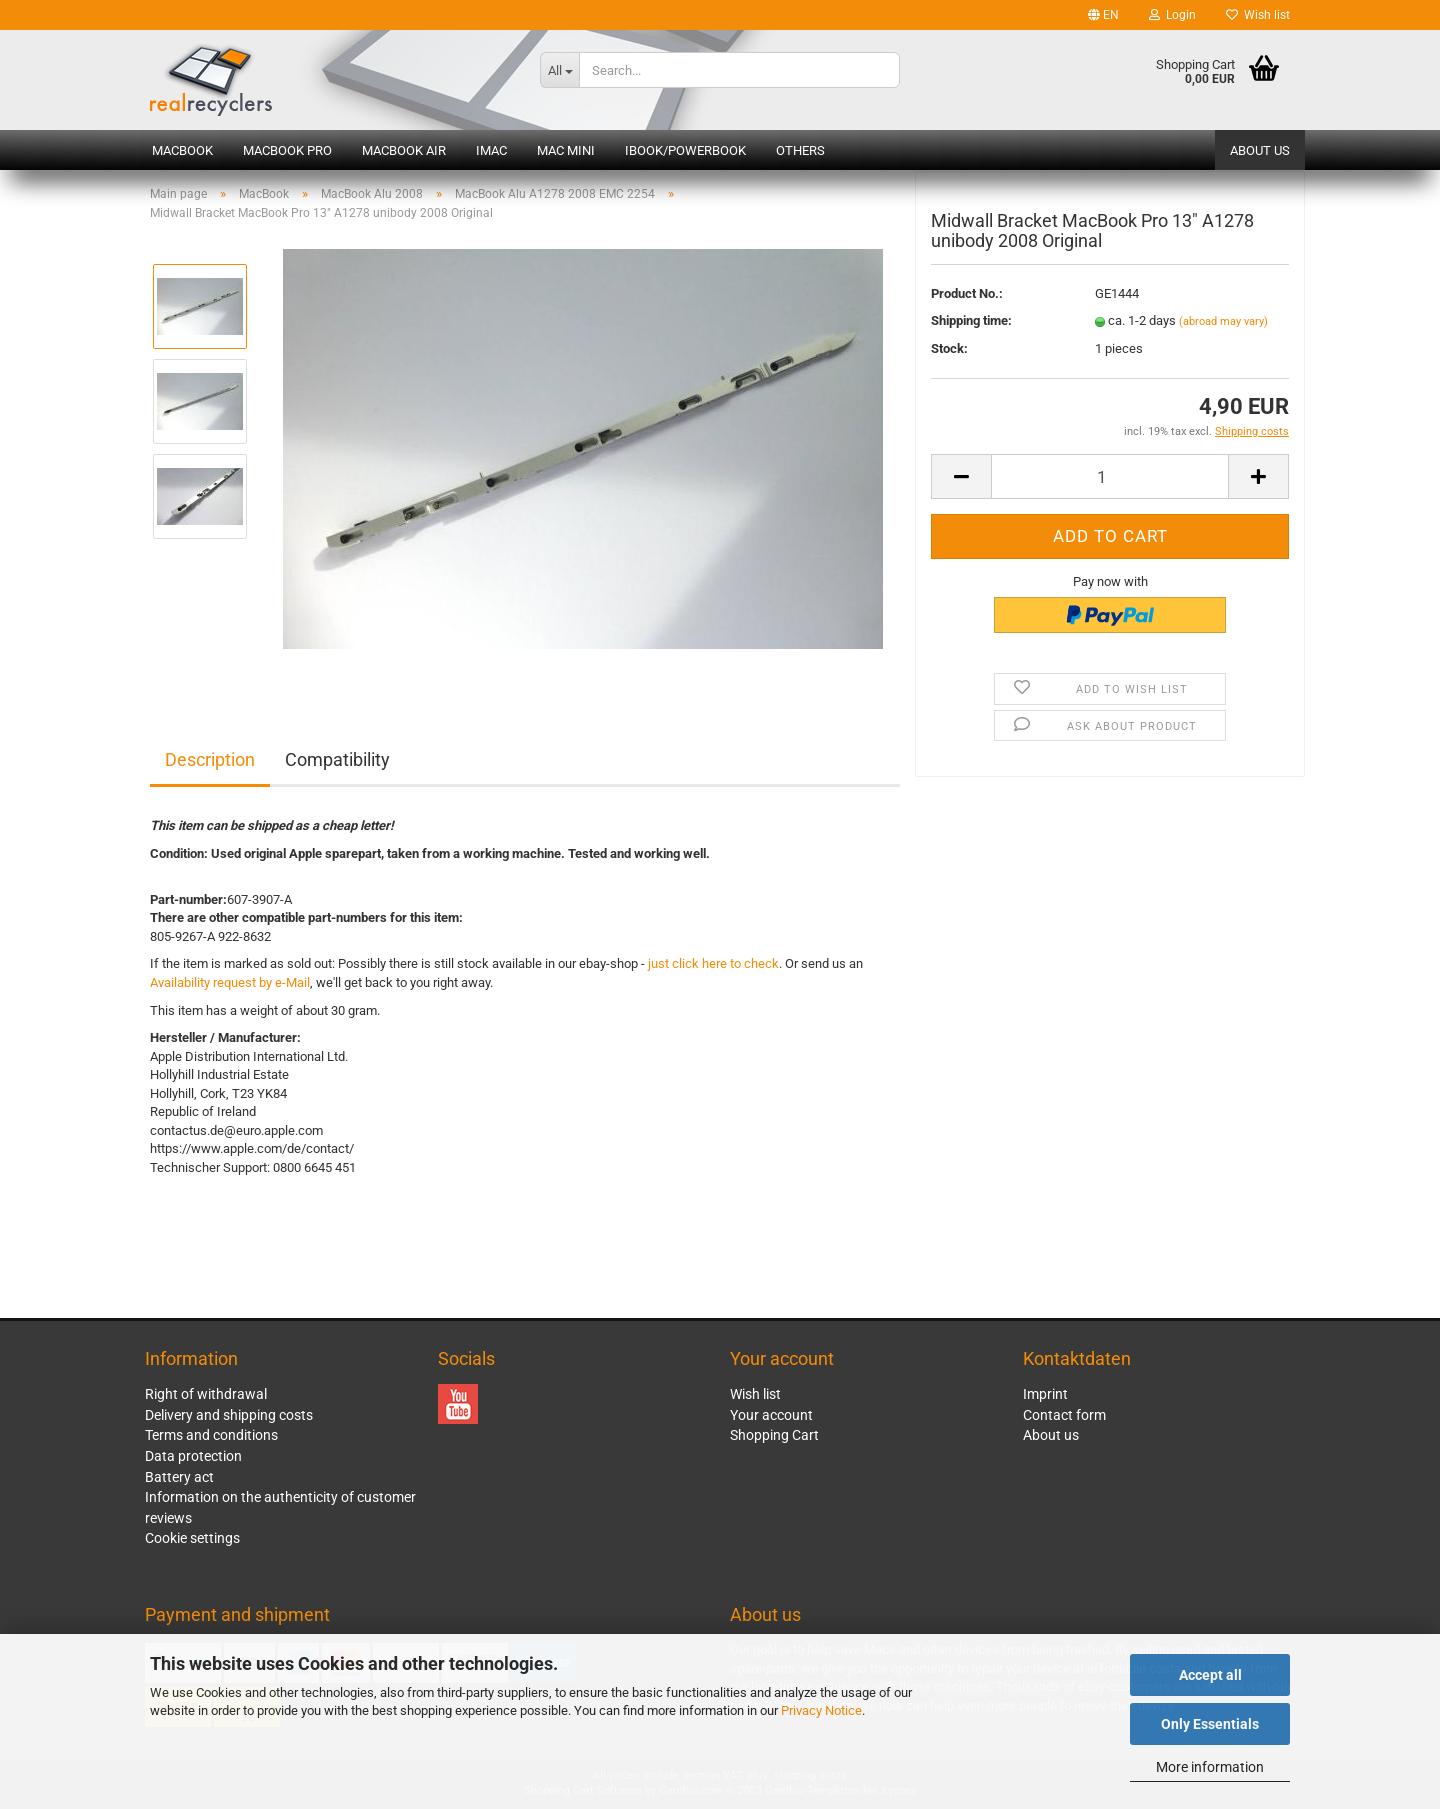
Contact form (1064, 1415)
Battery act (179, 1477)
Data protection (193, 1456)
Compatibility (337, 759)
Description (210, 759)
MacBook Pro (287, 150)
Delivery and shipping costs (229, 1415)
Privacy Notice (821, 1710)
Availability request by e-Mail (230, 982)
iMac (491, 150)
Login (1172, 15)
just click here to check (713, 963)
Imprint (1045, 1394)
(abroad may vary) (1223, 335)
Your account (771, 1415)
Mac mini (566, 150)
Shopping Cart (774, 1435)
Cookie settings (192, 1538)
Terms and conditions (211, 1435)
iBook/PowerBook (685, 150)
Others (800, 150)
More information (1210, 1767)
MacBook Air (404, 150)
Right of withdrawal (206, 1394)
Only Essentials (1210, 1724)
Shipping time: (971, 334)
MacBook (182, 150)
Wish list (1258, 15)
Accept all (1210, 1675)
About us (1260, 150)
